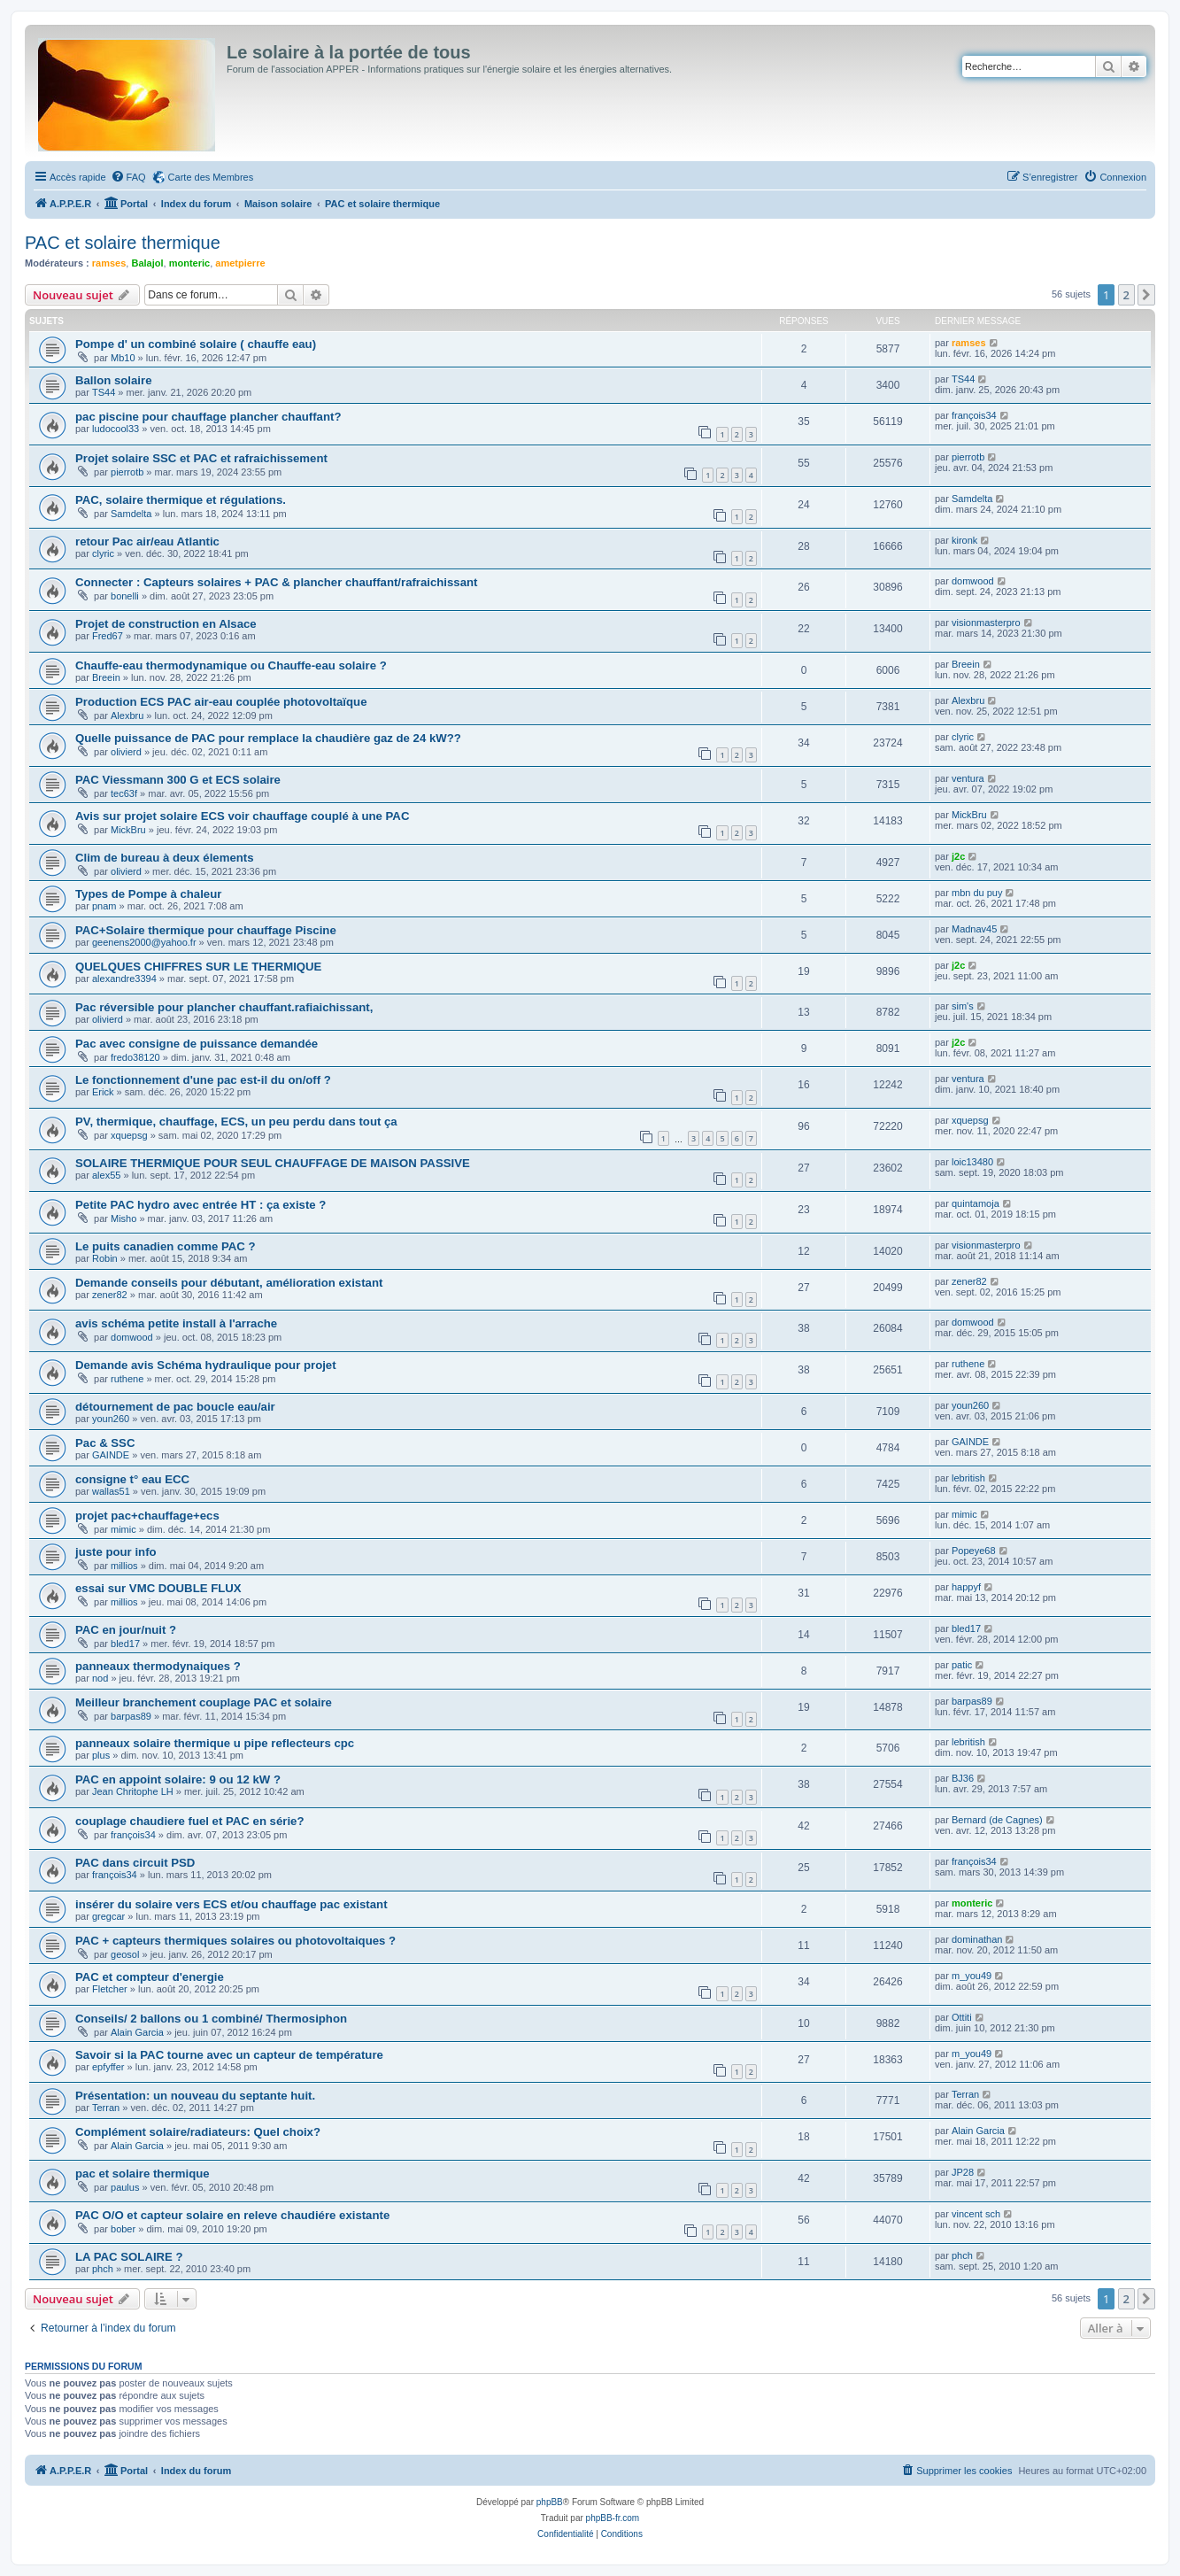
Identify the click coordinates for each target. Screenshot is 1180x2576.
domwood (973, 581)
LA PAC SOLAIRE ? (129, 2256)
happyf (966, 1587)
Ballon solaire (113, 380)
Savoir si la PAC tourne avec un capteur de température (229, 2055)
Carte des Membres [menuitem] (211, 177)
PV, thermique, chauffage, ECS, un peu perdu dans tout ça (236, 1121)
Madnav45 (974, 929)
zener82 (109, 1294)
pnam (104, 906)
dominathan (977, 1939)
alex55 (106, 1175)
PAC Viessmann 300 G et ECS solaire (178, 779)
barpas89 (131, 1716)
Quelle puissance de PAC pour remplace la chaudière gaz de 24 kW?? (268, 738)
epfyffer (108, 2067)
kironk (964, 540)
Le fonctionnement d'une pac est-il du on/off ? (203, 1080)
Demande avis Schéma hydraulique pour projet (205, 1365)
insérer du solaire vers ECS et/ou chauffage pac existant (231, 1904)
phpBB (549, 2502)
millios (124, 1565)
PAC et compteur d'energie (149, 1977)
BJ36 (963, 1778)
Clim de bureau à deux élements (164, 857)
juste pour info (116, 1552)
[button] (1146, 295)
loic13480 (972, 1161)
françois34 (974, 415)
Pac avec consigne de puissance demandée (196, 1043)
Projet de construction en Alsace (166, 623)
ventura (968, 778)
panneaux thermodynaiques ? (158, 1666)
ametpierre (240, 263)
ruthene (127, 1378)
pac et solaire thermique (142, 2173)
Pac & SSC (105, 1443)
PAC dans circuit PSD (135, 1862)
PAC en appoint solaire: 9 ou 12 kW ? (178, 1779)
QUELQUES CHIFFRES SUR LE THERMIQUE (198, 966)
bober (123, 2229)
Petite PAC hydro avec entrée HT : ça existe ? (200, 1204)
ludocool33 (115, 428)
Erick (102, 1092)
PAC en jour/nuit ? (125, 1629)
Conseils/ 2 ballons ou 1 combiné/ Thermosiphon (211, 2018)
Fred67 (107, 635)
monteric (189, 263)
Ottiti (962, 2017)
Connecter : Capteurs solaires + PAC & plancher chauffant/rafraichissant (276, 582)
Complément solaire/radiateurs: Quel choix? (197, 2132)
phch (102, 2268)
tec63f (124, 793)
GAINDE (110, 1455)
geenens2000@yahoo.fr (144, 942)
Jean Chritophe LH (133, 1791)
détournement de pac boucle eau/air (175, 1406)
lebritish (968, 1478)
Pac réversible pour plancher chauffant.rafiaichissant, (224, 1007)
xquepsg (129, 1135)
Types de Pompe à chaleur (148, 894)
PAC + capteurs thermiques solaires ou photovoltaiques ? (235, 1940)
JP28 (963, 2172)
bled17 (125, 1643)
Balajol (147, 263)
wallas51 (111, 1491)
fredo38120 (135, 1057)
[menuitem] (128, 177)
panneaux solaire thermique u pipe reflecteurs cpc (214, 1743)
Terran (106, 2107)
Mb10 (123, 357)
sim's (963, 1006)
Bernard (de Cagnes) (997, 1819)
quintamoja (975, 1203)
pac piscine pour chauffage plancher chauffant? (208, 416)
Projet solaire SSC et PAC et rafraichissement (201, 458)
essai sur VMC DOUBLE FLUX (158, 1588)
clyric (103, 553)
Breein (106, 677)
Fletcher (109, 1989)
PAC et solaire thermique (122, 242)
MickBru (128, 829)
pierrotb (127, 472)
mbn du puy (977, 892)
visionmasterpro (986, 622)
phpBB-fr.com (613, 2518)
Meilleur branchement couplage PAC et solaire (203, 1702)
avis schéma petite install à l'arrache (176, 1323)
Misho (123, 1218)
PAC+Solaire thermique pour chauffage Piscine (205, 930)
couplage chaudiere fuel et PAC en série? (189, 1821)
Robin (105, 1258)
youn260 (110, 1418)
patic (962, 1664)
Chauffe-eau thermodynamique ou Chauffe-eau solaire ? (231, 665)
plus (101, 1755)
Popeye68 (974, 1550)
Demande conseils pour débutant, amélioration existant (228, 1282)
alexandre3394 (124, 978)
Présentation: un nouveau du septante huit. (195, 2095)
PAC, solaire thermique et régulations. (180, 500)
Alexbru (127, 715)
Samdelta (131, 513)
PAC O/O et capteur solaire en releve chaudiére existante (232, 2215)
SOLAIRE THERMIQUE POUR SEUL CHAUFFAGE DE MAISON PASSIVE (272, 1163)
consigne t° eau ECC (132, 1479)
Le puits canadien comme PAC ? (165, 1246)
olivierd (126, 751)
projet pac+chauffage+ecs (147, 1515)
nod (100, 1678)
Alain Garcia (137, 2032)
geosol (125, 1954)
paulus (125, 2187)
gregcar (108, 1916)
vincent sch (976, 2214)
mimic (123, 1529)
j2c (958, 856)
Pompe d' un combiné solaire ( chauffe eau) (195, 344)
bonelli (125, 596)
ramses (109, 263)
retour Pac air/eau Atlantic (147, 541)
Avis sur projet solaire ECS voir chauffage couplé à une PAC (242, 816)
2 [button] (1126, 295)
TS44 (103, 392)
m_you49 (971, 1975)
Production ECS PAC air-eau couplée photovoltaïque (220, 701)
